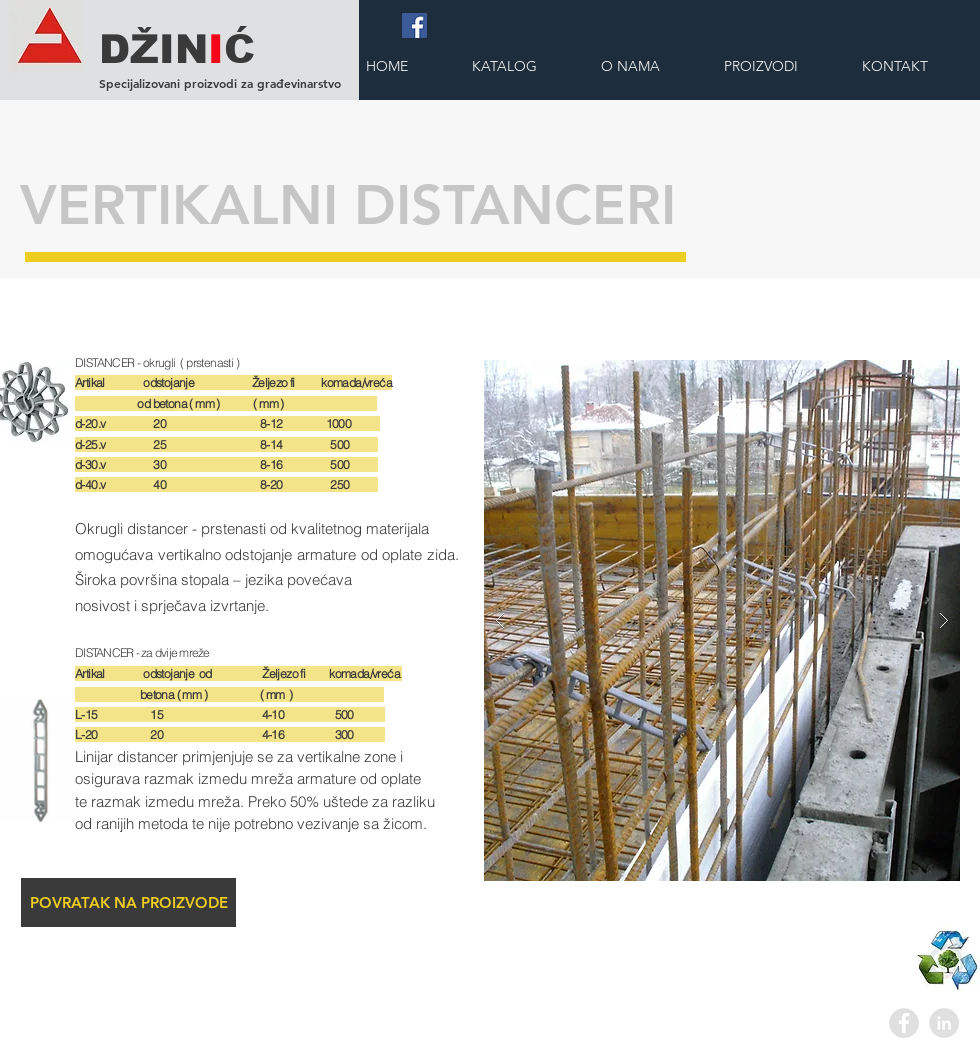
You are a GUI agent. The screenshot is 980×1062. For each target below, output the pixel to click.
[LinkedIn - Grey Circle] (944, 1023)
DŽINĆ (177, 49)
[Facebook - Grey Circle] (904, 1023)
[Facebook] (414, 25)
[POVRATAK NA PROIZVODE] (128, 902)
